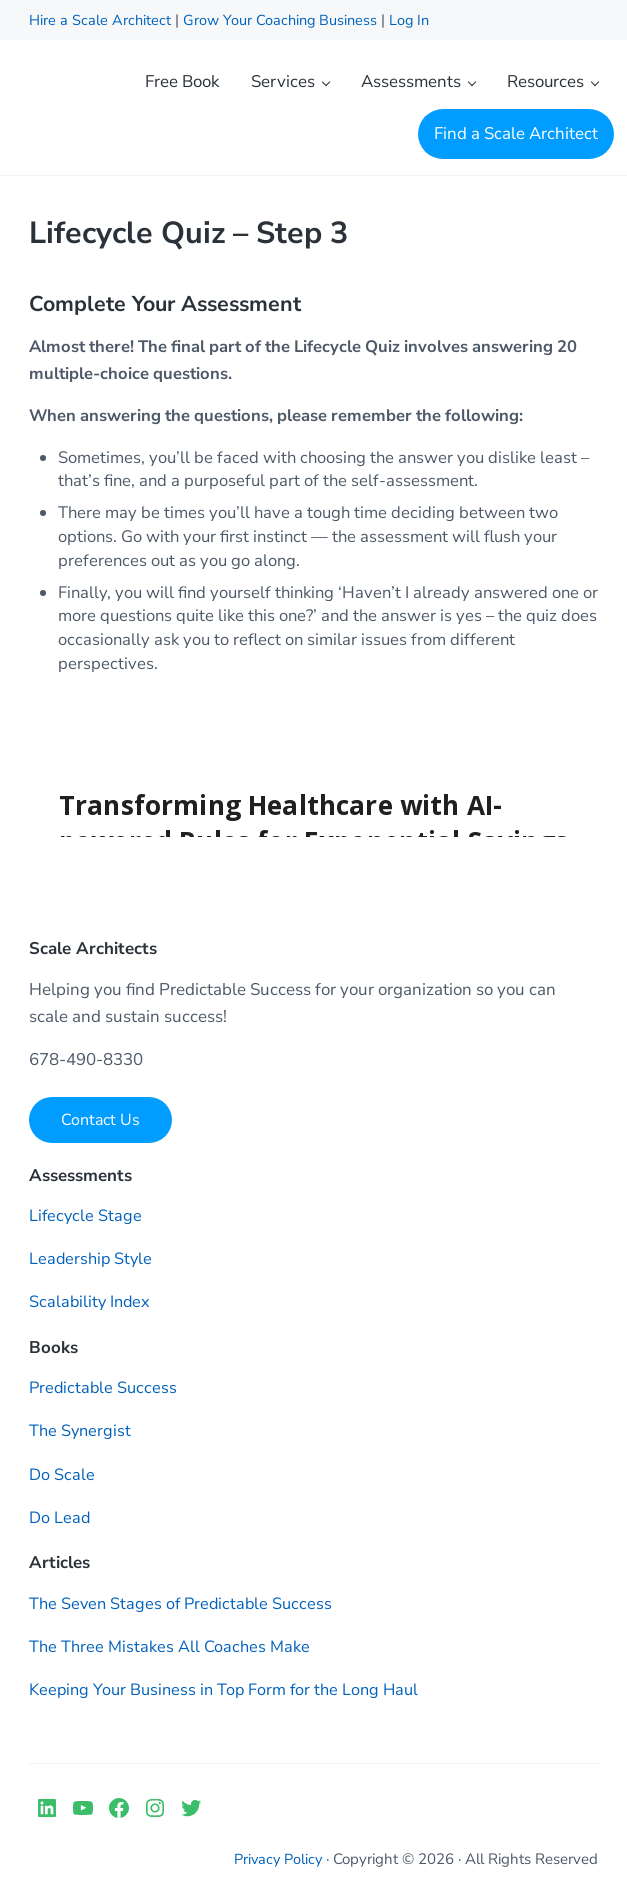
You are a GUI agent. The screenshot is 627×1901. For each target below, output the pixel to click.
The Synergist (81, 1436)
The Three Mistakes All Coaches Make (171, 1651)
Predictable (74, 1393)
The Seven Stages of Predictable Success (184, 1608)
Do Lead (60, 1522)
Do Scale (62, 1479)
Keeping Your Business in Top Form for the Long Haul (230, 1694)
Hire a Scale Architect (102, 20)
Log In (416, 20)
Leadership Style (92, 1264)
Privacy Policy (275, 1865)
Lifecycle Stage (86, 1221)
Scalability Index (91, 1307)
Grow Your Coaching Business (283, 20)
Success (150, 1393)
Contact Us (100, 1125)
